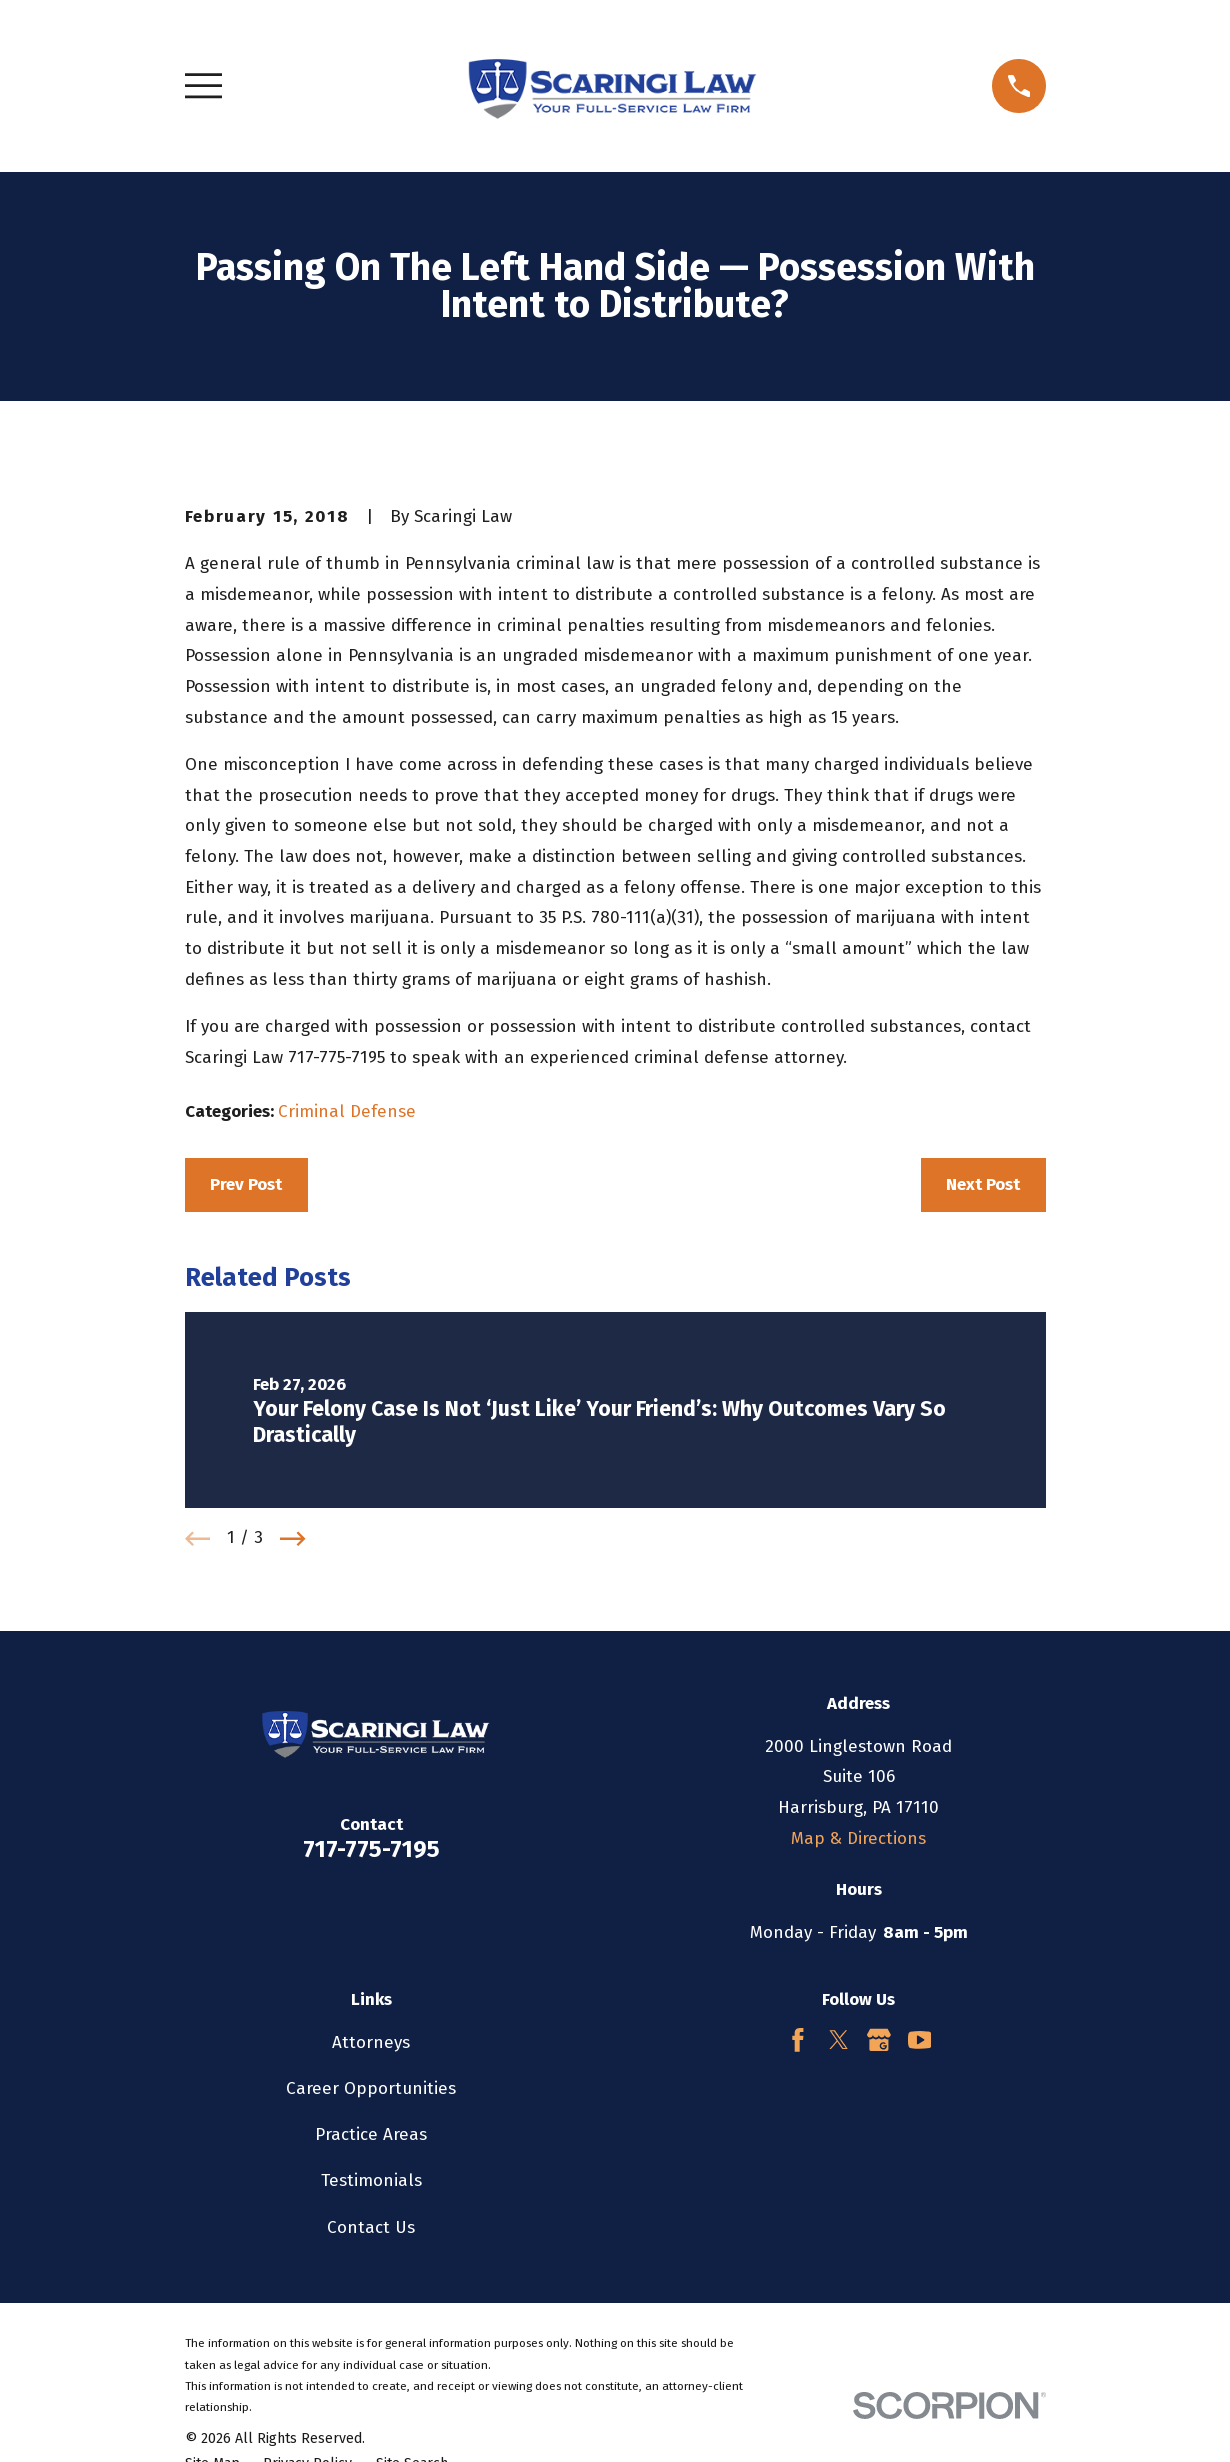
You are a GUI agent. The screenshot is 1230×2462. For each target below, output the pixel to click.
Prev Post (246, 1184)
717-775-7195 (371, 1849)
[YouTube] (920, 2040)
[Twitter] (839, 2040)
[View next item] (293, 1539)
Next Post (983, 1184)
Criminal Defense (347, 1111)
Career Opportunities (371, 2088)
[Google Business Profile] (879, 2040)
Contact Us (371, 2227)
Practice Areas (371, 2134)
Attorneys (371, 2042)
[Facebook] (798, 2040)
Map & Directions (858, 1838)
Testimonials (371, 2180)
